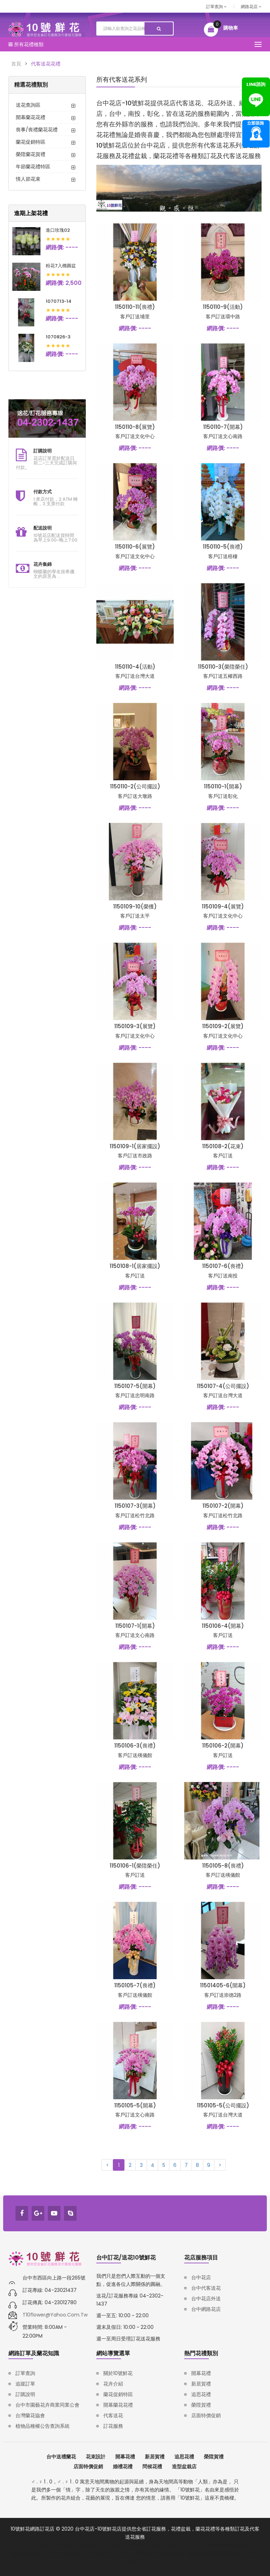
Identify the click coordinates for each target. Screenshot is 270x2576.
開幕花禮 (201, 2373)
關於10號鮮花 (118, 2373)
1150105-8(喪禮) (223, 1865)
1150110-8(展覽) (135, 427)
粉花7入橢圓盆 (61, 265)
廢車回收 (149, 2545)
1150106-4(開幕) (223, 1626)
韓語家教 (213, 2545)
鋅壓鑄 (82, 2545)
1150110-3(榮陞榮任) (223, 666)
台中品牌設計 (67, 2553)
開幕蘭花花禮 (30, 117)
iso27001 (192, 2545)
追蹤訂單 (25, 2383)
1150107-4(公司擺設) (223, 1386)
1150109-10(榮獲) (135, 906)
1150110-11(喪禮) (135, 307)
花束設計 (95, 2456)
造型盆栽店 (184, 2466)
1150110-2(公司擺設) (135, 786)
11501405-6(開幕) (223, 1985)
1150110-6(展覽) (135, 546)
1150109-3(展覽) (135, 1026)
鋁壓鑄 (109, 2545)
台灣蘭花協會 (30, 2415)
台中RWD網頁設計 (135, 2553)
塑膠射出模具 (228, 2553)
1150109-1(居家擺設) (135, 1146)
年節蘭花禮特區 (33, 166)
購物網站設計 (171, 2553)
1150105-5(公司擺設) (223, 2105)
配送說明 (42, 528)
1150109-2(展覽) (223, 1026)
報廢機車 (170, 2545)
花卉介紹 (113, 2383)
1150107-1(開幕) (135, 1626)
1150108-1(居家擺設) (135, 1266)
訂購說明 (42, 451)
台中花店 (201, 2277)
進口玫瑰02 (58, 230)
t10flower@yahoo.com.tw (55, 2314)
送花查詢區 (28, 104)
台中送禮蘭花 (61, 2456)
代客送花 (113, 2415)
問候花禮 (152, 2466)
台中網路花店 (206, 2309)
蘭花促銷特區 (30, 141)
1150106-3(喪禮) (135, 1745)
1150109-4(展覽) (223, 906)
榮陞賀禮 (201, 2404)
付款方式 (42, 491)
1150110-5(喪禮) (223, 546)
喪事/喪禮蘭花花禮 (37, 129)
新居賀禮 (201, 2383)
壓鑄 (96, 2545)
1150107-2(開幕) (223, 1505)
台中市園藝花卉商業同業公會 (47, 2404)
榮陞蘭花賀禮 (30, 154)
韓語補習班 (237, 2545)
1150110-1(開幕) (223, 786)
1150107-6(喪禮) (223, 1266)
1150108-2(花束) (223, 1146)
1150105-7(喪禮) (135, 1985)
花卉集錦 (42, 564)
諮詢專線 (256, 134)
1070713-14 (58, 301)
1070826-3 (58, 336)
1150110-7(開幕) (223, 427)
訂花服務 (113, 2426)
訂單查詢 (216, 7)
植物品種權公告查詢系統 (42, 2426)
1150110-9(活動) (223, 307)
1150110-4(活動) (135, 666)
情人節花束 (28, 178)
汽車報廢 (128, 2545)
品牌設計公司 (36, 2553)
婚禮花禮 (123, 2466)
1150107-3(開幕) (135, 1505)
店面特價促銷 (206, 2415)
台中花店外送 (206, 2298)
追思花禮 (201, 2394)
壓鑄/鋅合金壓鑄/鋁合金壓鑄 (41, 2545)
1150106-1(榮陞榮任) (135, 1865)
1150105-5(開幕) (135, 2105)
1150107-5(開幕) (135, 1386)
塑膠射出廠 (200, 2553)
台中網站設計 (98, 2553)
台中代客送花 (206, 2287)
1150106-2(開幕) (223, 1745)
